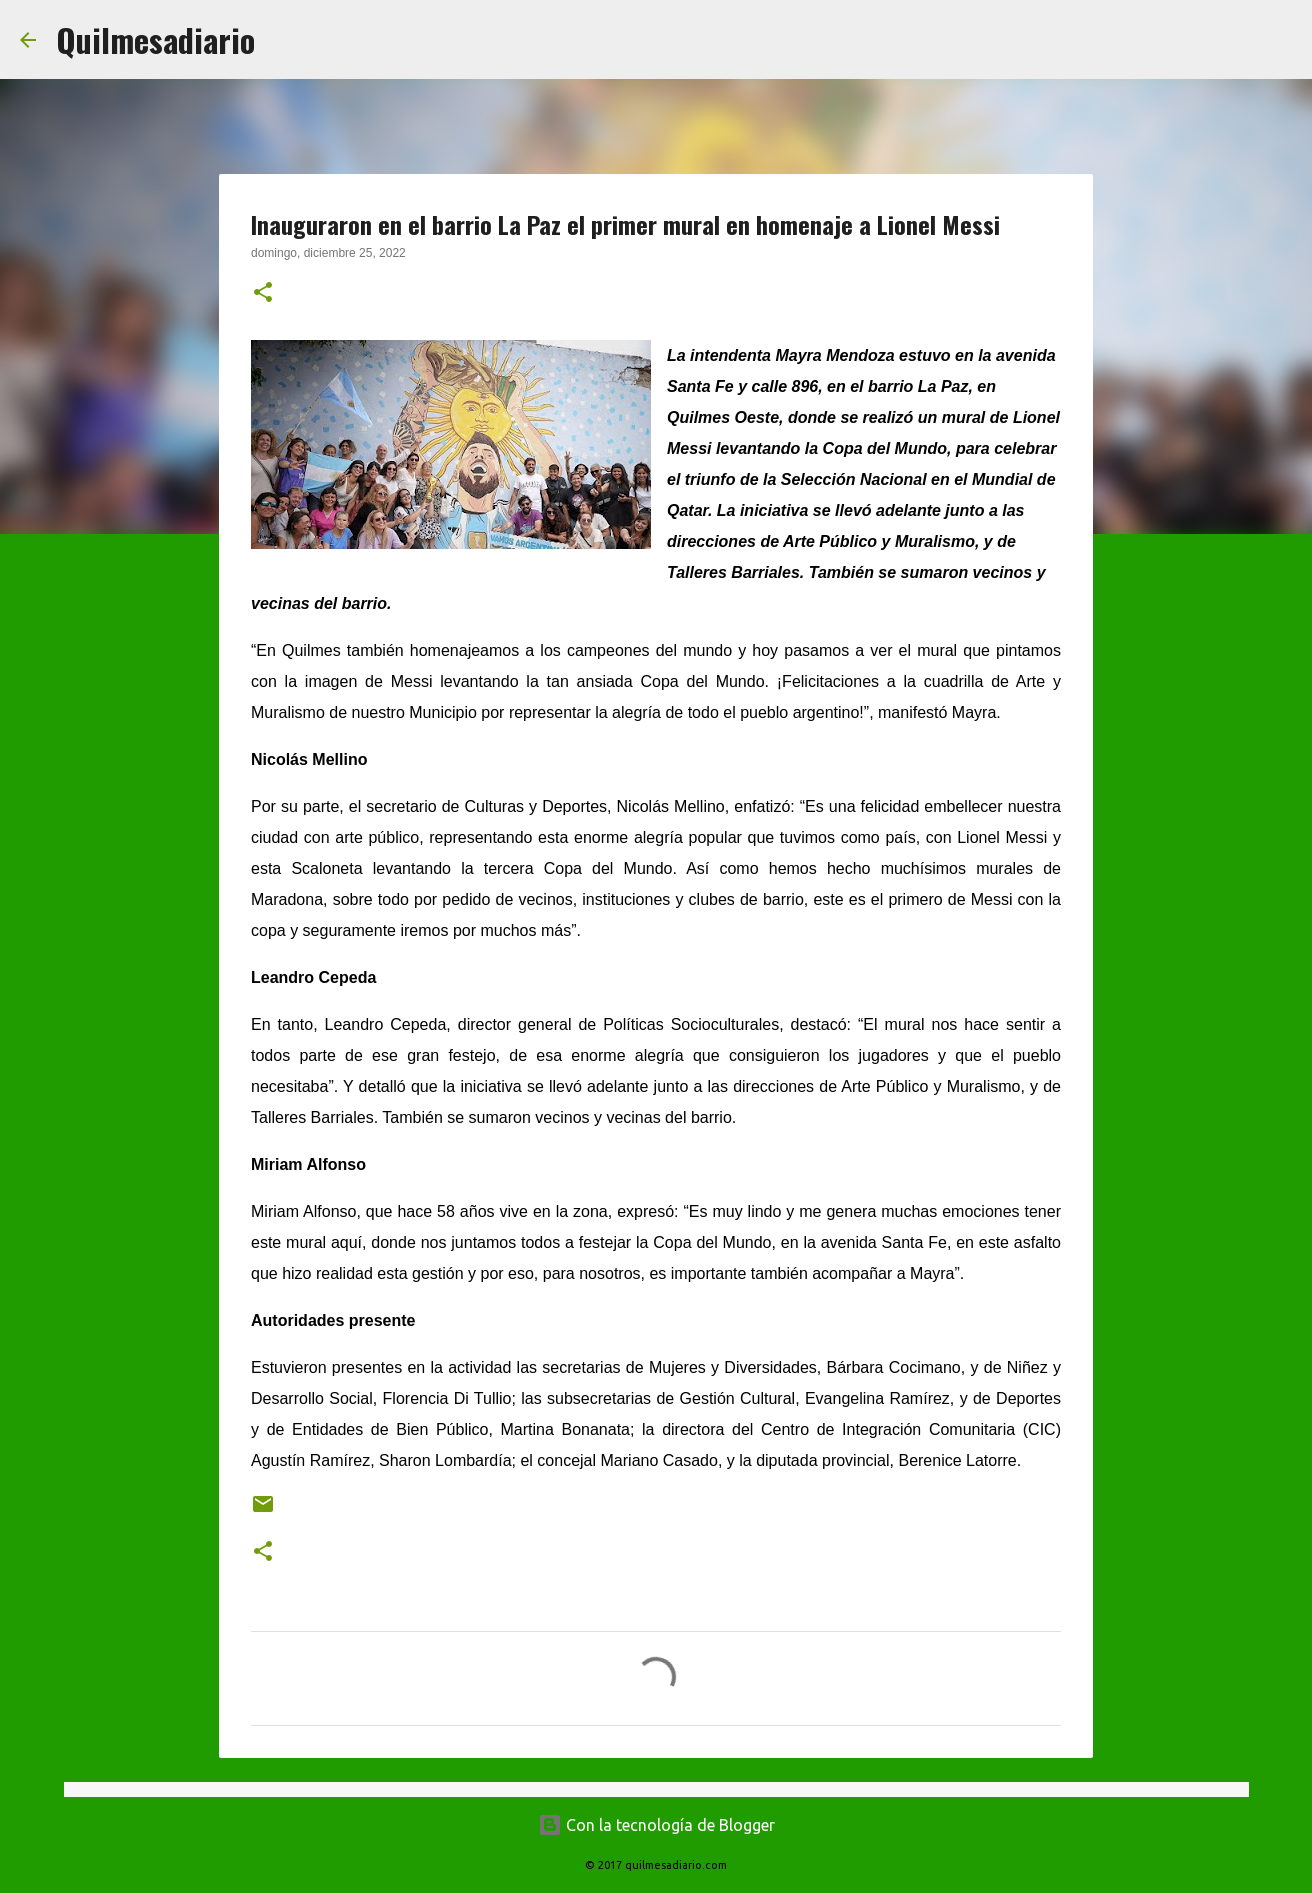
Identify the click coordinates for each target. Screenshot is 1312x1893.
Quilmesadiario (155, 39)
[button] (263, 294)
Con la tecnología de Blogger (656, 1825)
